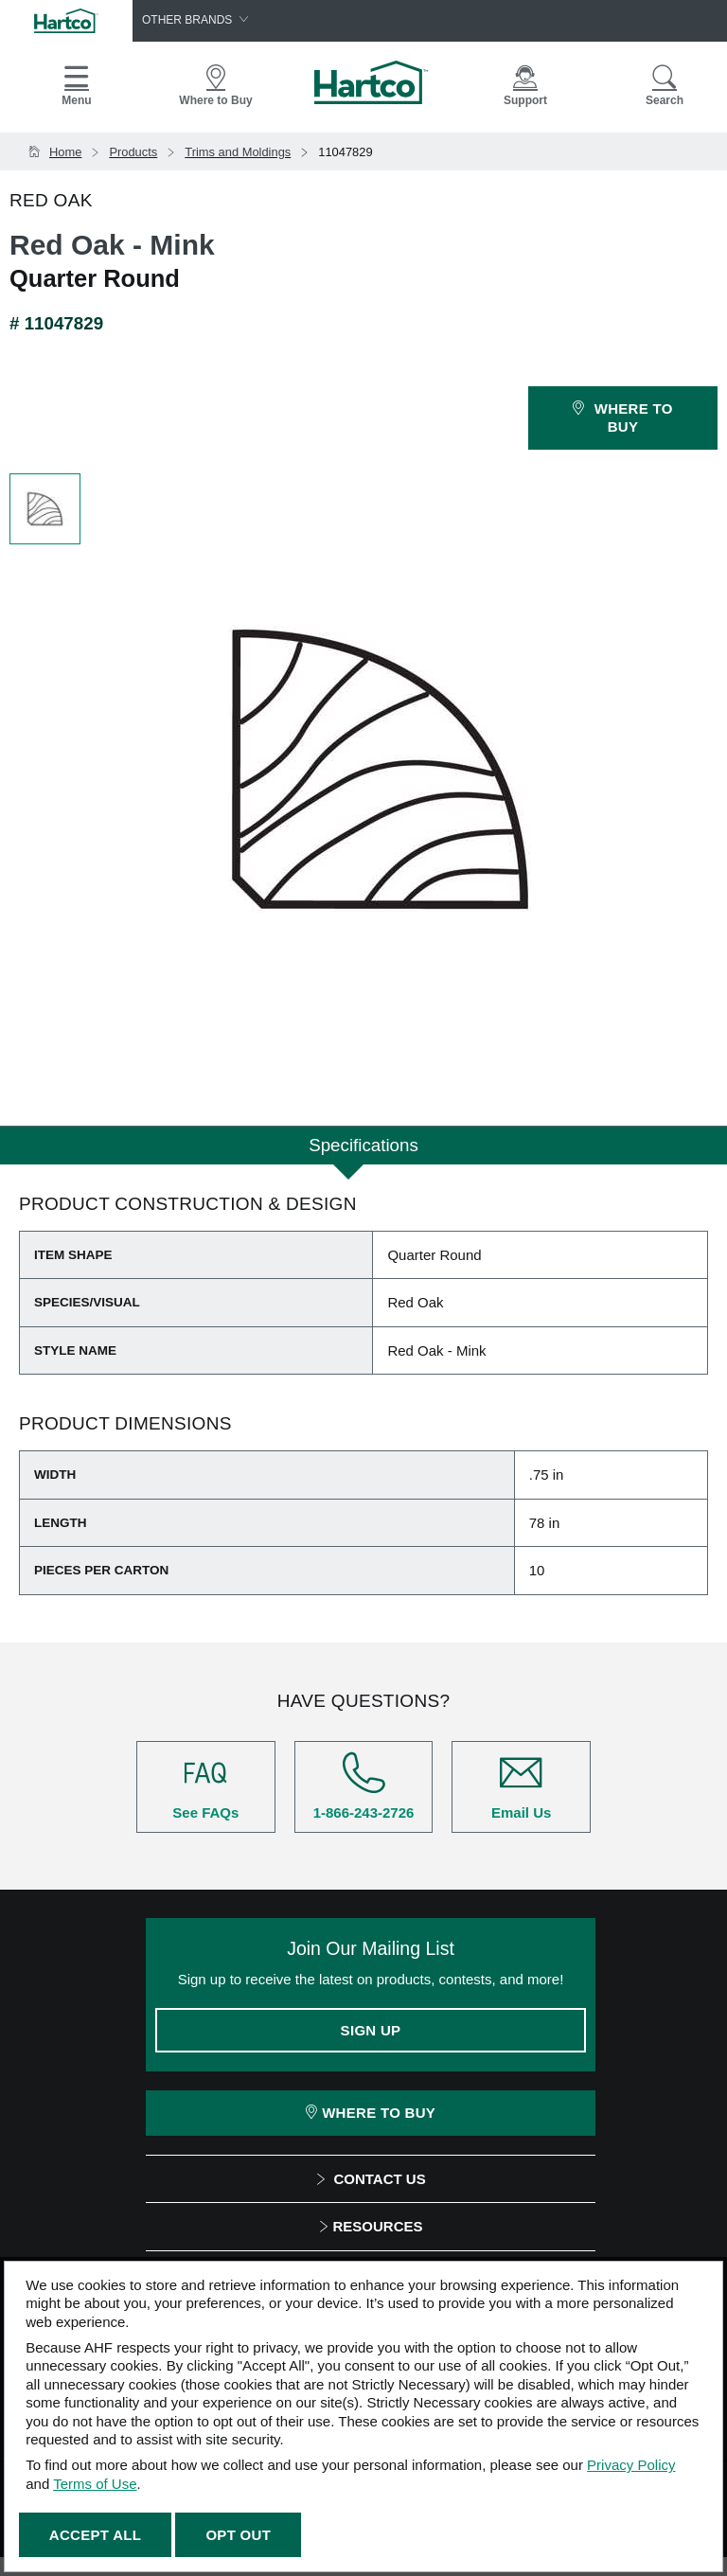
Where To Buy (370, 2113)
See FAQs (206, 1786)
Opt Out (238, 2535)
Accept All (95, 2535)
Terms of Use (94, 2484)
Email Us (521, 1786)
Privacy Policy (631, 2465)
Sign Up (371, 2030)
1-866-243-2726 (364, 1786)
